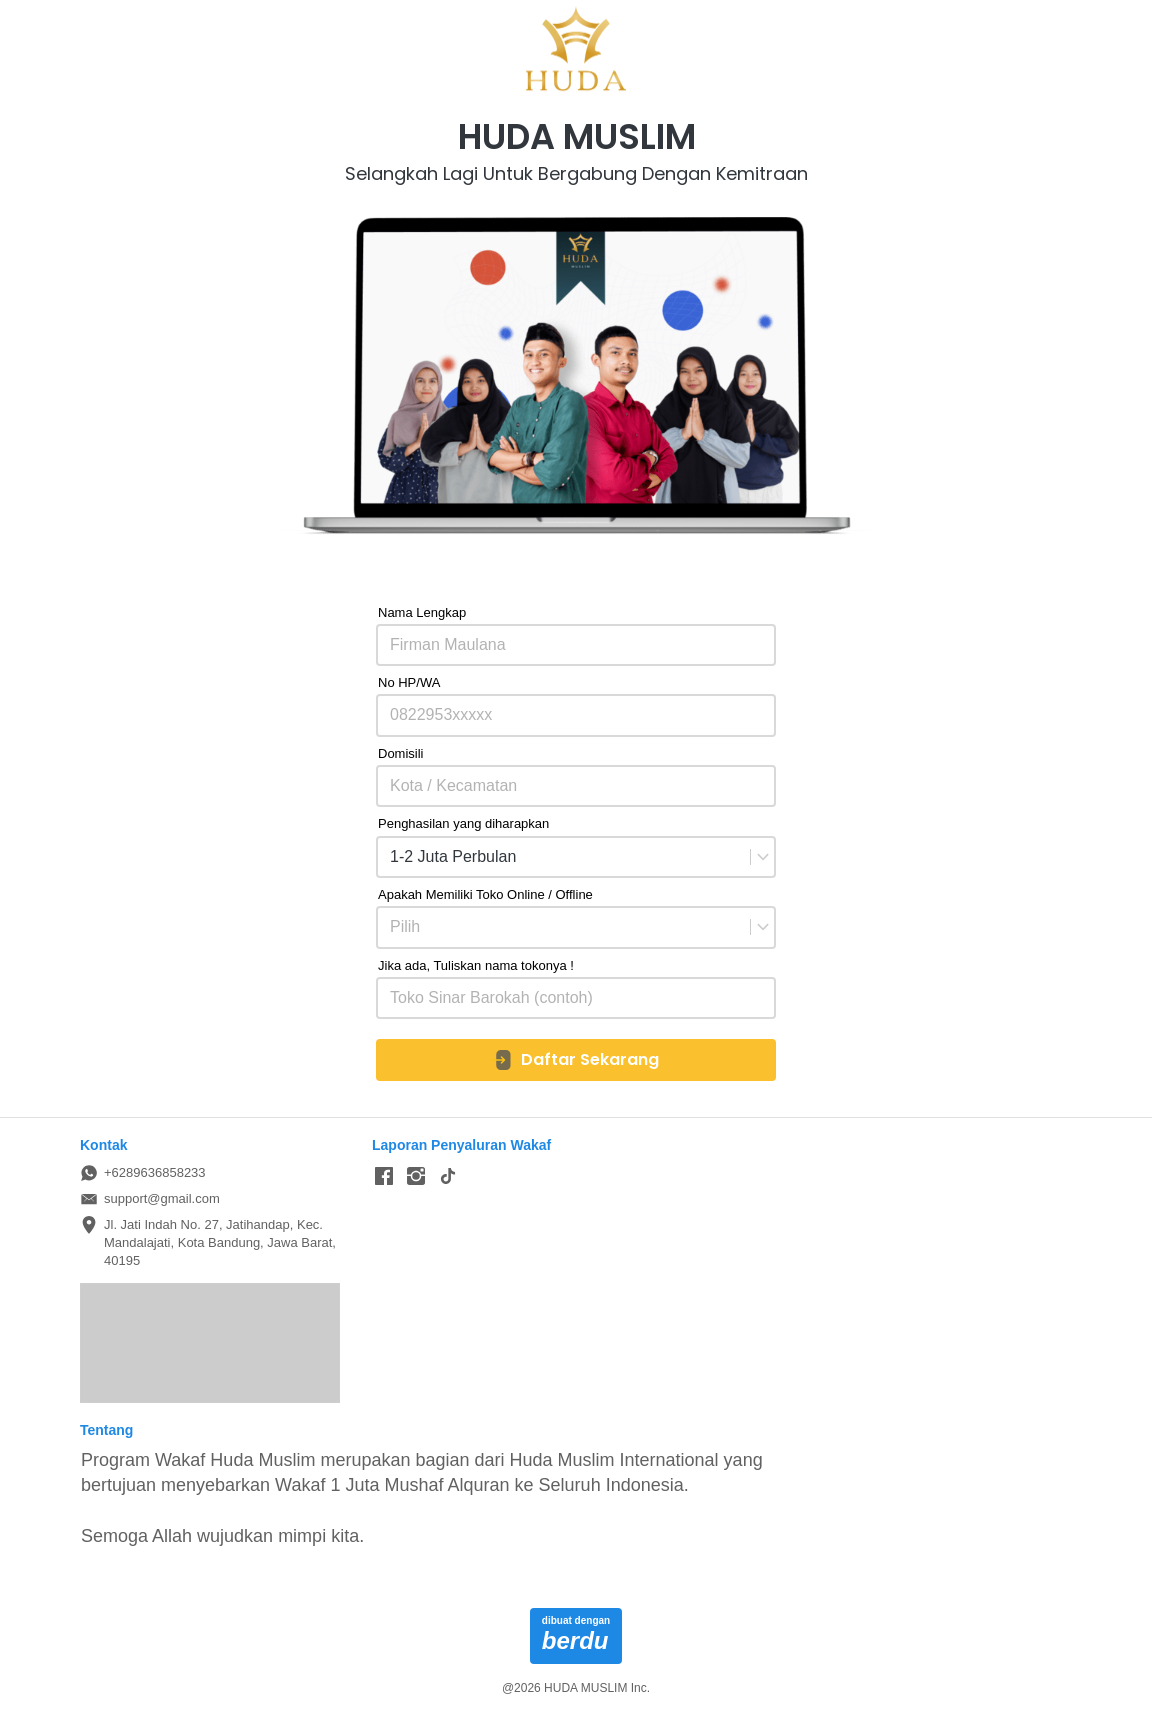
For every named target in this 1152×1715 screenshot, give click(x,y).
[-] (384, 1177)
